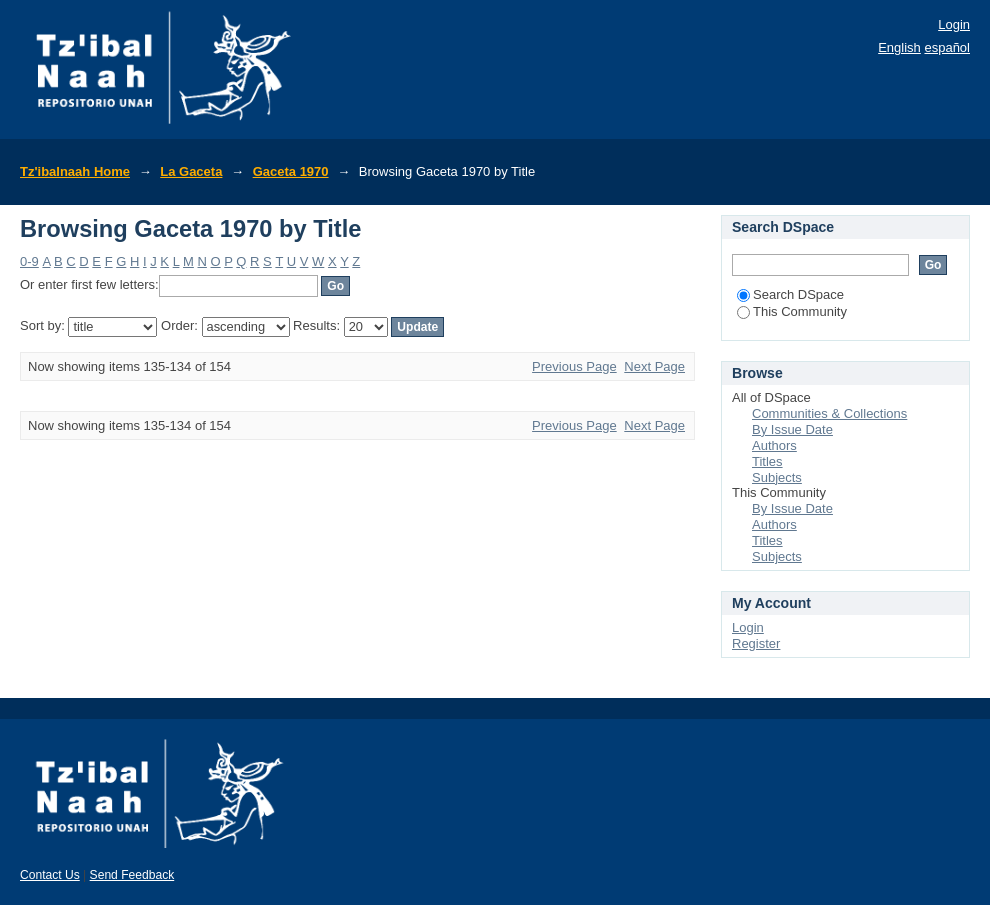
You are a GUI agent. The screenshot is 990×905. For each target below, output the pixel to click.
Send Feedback (132, 875)
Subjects (777, 477)
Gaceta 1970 (291, 171)
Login (954, 24)
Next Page (654, 366)
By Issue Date (792, 429)
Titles (767, 461)
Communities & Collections (829, 413)
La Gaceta (191, 171)
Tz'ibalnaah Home (75, 171)
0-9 (29, 261)
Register (756, 643)
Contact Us (50, 875)
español (947, 47)
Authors (774, 445)
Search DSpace (790, 294)
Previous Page (574, 366)
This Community (792, 311)
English (899, 47)
